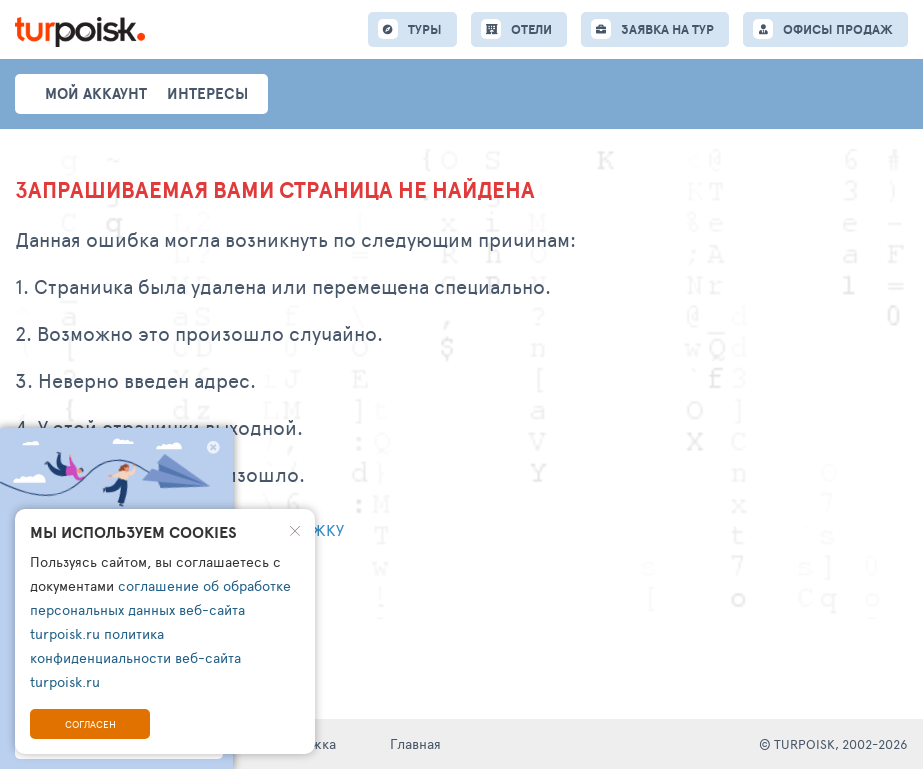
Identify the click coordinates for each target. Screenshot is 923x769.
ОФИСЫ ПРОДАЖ (838, 29)
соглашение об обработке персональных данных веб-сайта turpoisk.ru (160, 609)
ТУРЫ (425, 29)
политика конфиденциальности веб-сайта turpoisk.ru (135, 657)
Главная (415, 743)
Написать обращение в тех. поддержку (179, 529)
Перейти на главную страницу (140, 582)
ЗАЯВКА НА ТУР (667, 29)
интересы (207, 93)
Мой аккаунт (96, 93)
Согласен (90, 724)
